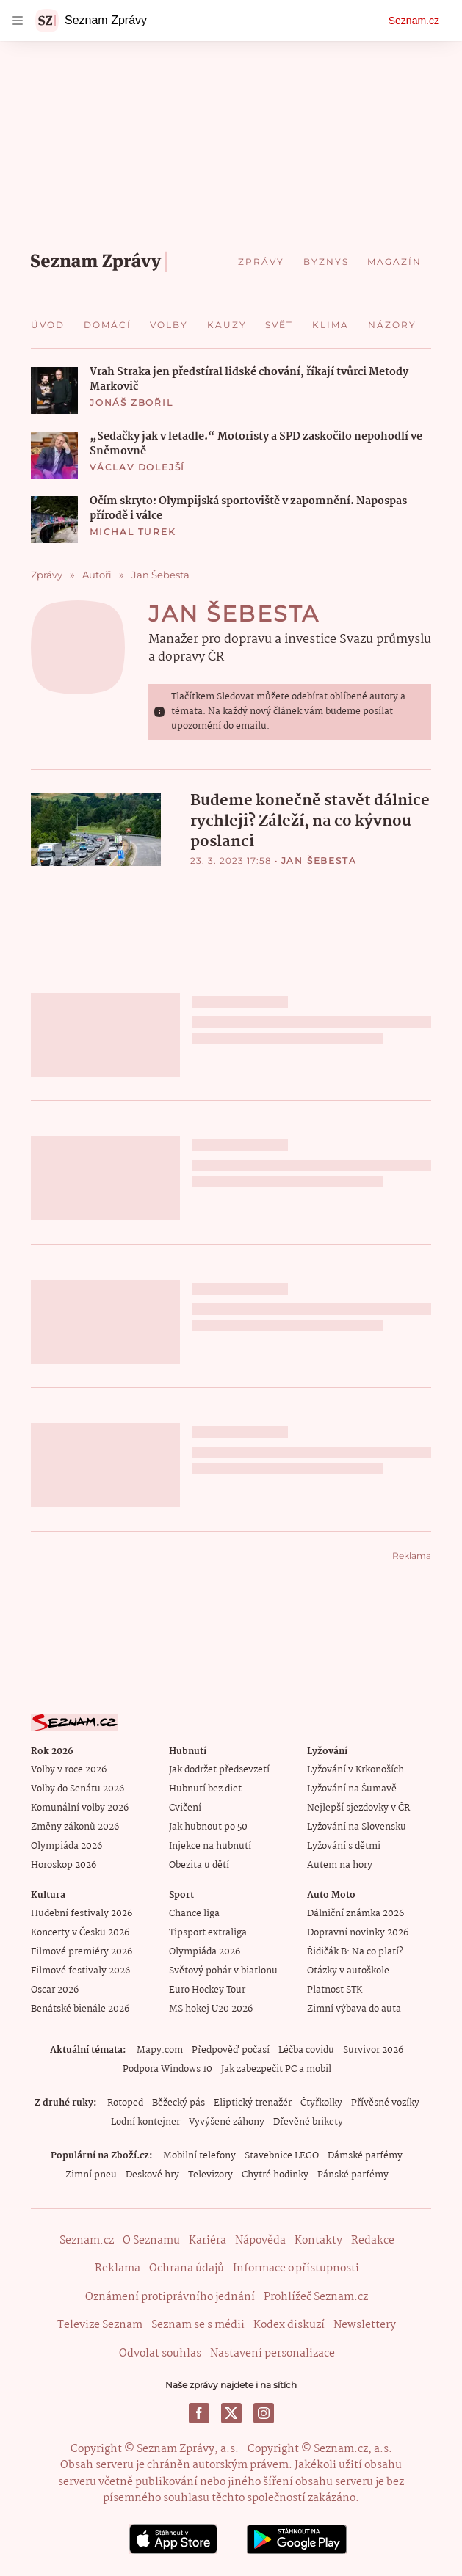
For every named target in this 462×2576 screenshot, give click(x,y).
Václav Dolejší (137, 467)
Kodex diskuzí (289, 2325)
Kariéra (207, 2240)
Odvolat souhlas (160, 2353)
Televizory (210, 2175)
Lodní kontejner (145, 2122)
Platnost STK (334, 1990)
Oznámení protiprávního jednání (170, 2297)
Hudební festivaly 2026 (81, 1913)
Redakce (372, 2240)
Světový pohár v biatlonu (223, 1971)
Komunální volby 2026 (80, 1808)
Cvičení (185, 1808)
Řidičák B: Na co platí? (355, 1952)
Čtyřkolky (321, 2103)
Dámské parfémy (365, 2156)
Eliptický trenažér (253, 2103)
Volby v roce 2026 (69, 1770)
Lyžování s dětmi (343, 1846)
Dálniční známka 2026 (355, 1913)
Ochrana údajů (186, 2268)
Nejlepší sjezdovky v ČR (358, 1808)
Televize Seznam (99, 2325)
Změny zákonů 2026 (75, 1827)
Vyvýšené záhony (226, 2122)
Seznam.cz (414, 20)
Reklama (117, 2268)
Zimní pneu (91, 2175)
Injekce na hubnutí (210, 1846)
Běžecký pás (178, 2103)
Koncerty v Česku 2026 (80, 1932)
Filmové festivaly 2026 (80, 1971)
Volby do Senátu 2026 (77, 1789)
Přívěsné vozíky (385, 2103)
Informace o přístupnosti (296, 2268)
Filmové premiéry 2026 (81, 1952)
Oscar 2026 (55, 1990)
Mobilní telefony (199, 2156)
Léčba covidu (306, 2050)
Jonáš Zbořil (131, 402)
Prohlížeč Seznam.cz (316, 2297)
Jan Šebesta (234, 613)
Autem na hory (339, 1865)
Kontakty (318, 2240)
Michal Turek (133, 531)
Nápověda (260, 2240)
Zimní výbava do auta (354, 2009)
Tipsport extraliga (208, 1932)
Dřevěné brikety (308, 2122)
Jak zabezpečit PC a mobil (276, 2069)
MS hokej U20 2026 (211, 2009)
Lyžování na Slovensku (356, 1827)
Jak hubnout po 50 (208, 1827)
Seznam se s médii (198, 2325)
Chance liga (194, 1913)
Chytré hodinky (275, 2175)
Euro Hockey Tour (207, 1990)
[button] (54, 390)
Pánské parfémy (353, 2175)
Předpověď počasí (231, 2050)
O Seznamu (151, 2240)
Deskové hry (152, 2175)
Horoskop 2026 (63, 1865)
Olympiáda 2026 (66, 1846)
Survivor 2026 (373, 2050)
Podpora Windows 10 (167, 2069)
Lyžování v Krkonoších (355, 1770)
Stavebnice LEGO (282, 2156)
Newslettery (364, 2325)
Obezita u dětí (199, 1865)
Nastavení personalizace (272, 2353)
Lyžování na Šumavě (352, 1789)
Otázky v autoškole (348, 1971)
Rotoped (125, 2103)
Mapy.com (160, 2050)
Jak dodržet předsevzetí (219, 1770)
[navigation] (17, 20)
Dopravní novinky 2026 (357, 1932)
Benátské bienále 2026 (80, 2009)
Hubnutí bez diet (205, 1789)
